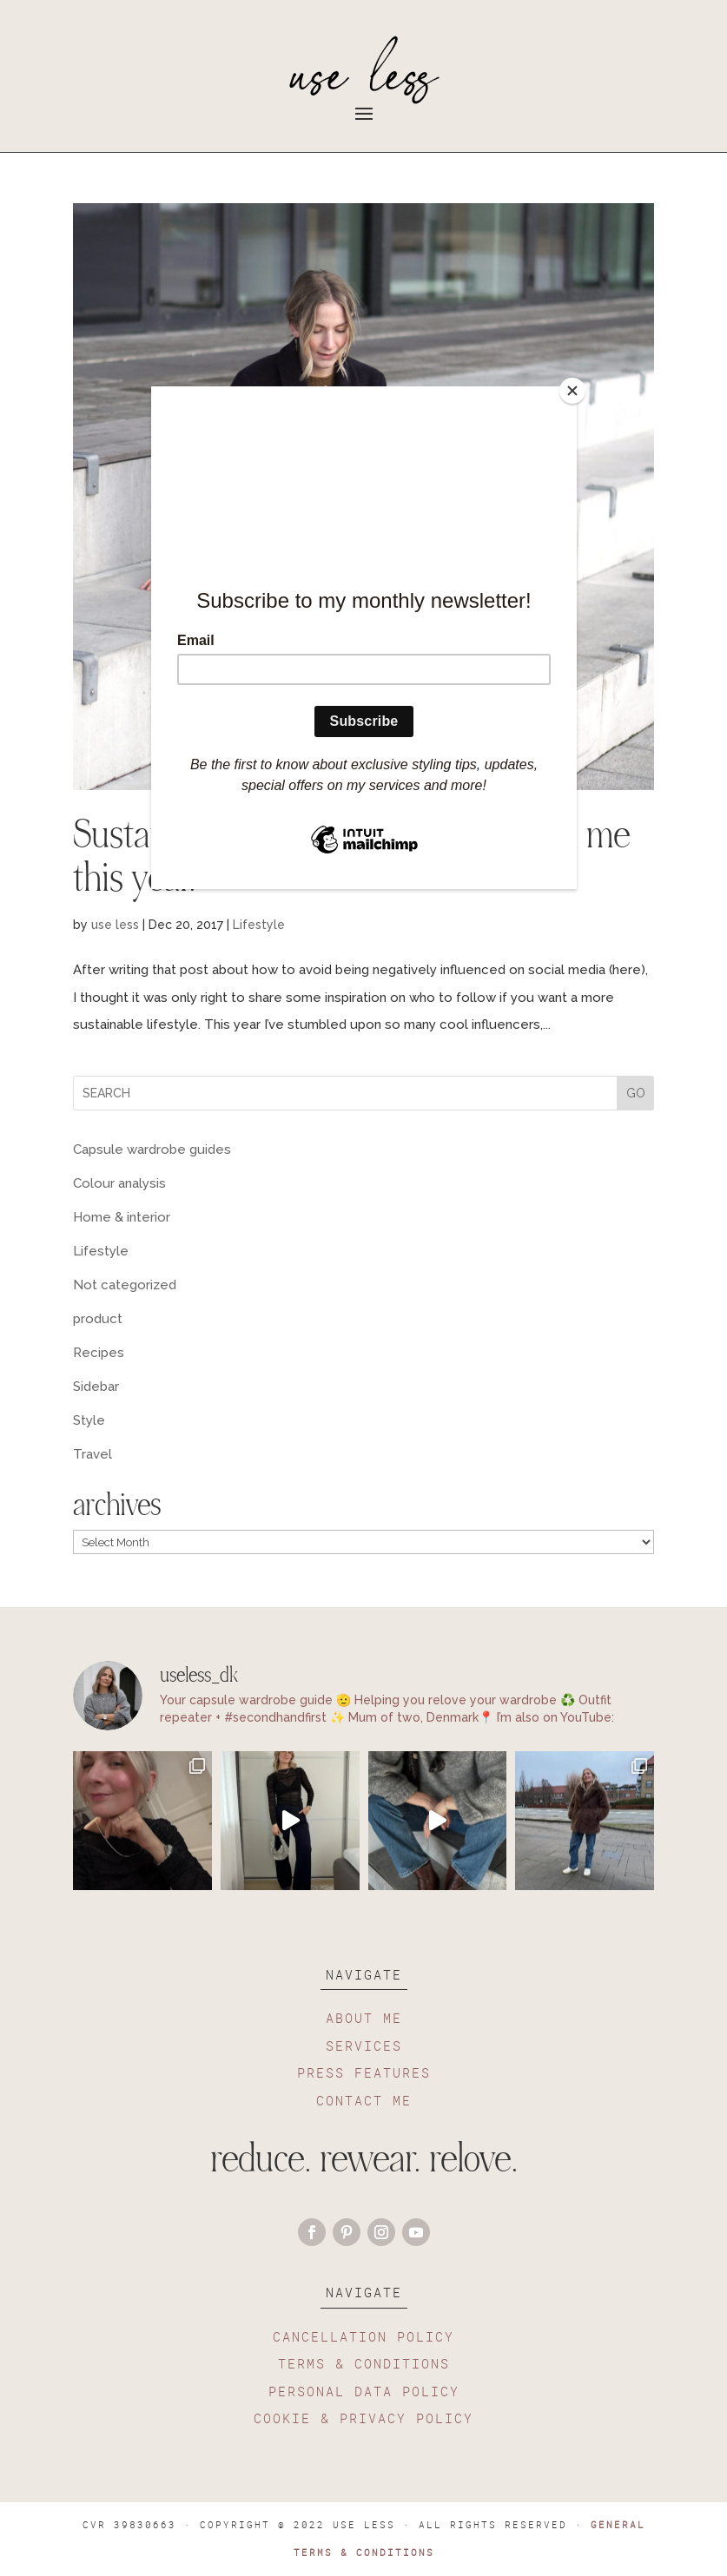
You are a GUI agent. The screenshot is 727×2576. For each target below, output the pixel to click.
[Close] (572, 391)
